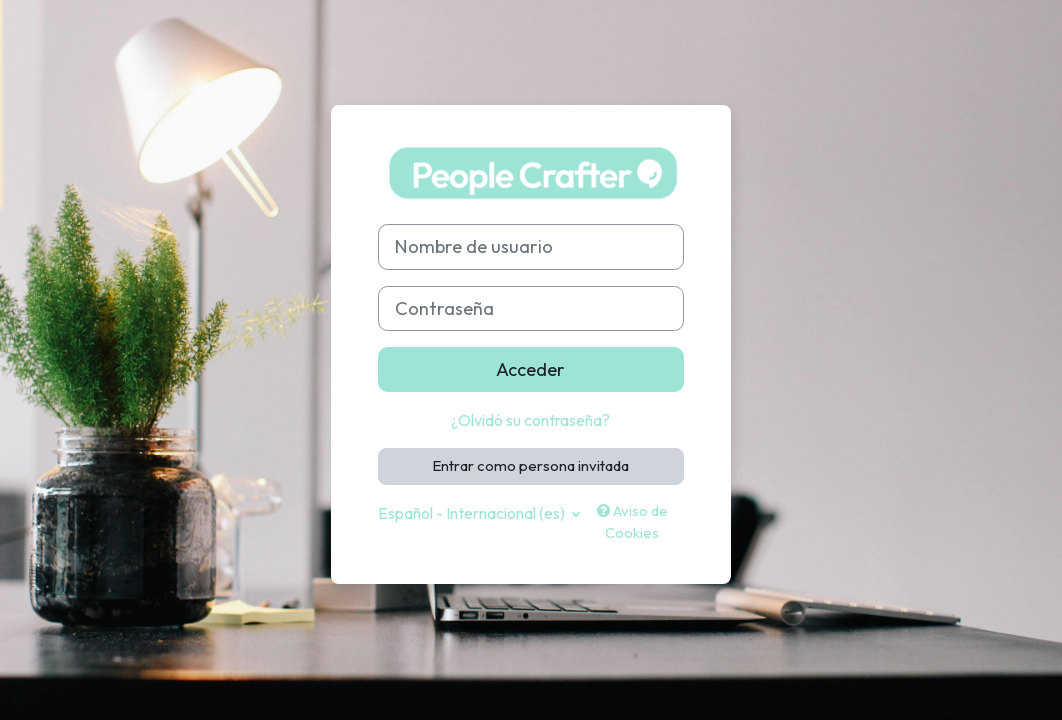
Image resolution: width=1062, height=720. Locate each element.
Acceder (530, 369)
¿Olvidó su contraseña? (530, 420)
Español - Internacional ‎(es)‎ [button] (473, 513)
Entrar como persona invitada (531, 465)
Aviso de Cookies (632, 521)
